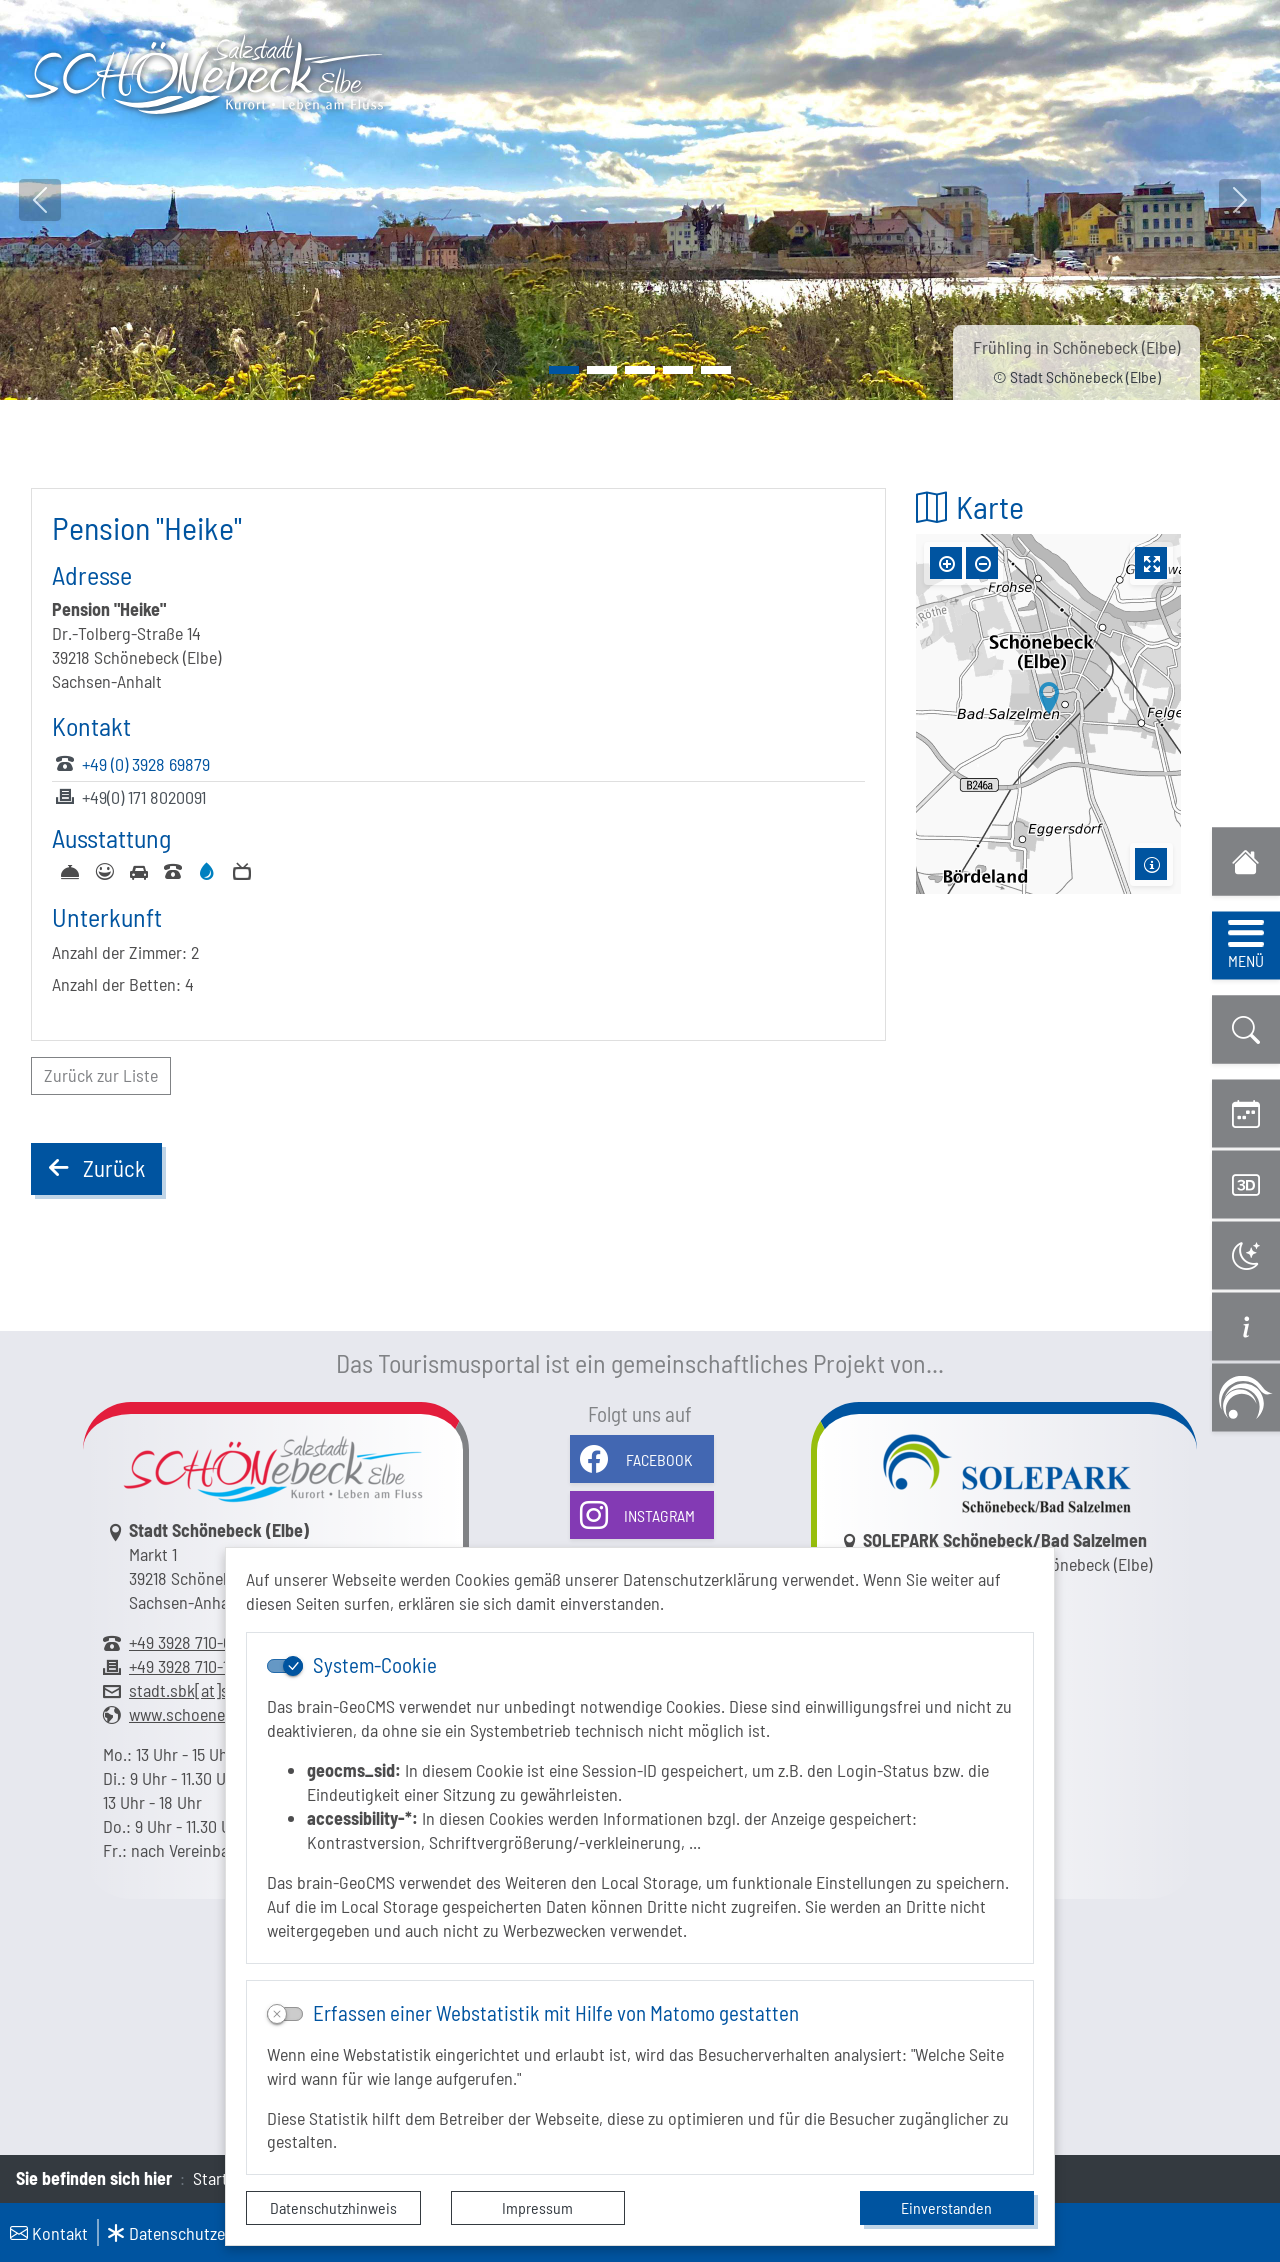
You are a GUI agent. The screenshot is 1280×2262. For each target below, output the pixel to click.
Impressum (537, 2207)
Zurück (96, 1172)
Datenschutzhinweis (333, 2207)
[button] (1246, 1030)
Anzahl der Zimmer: (119, 952)
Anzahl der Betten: (116, 984)
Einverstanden (946, 2207)
